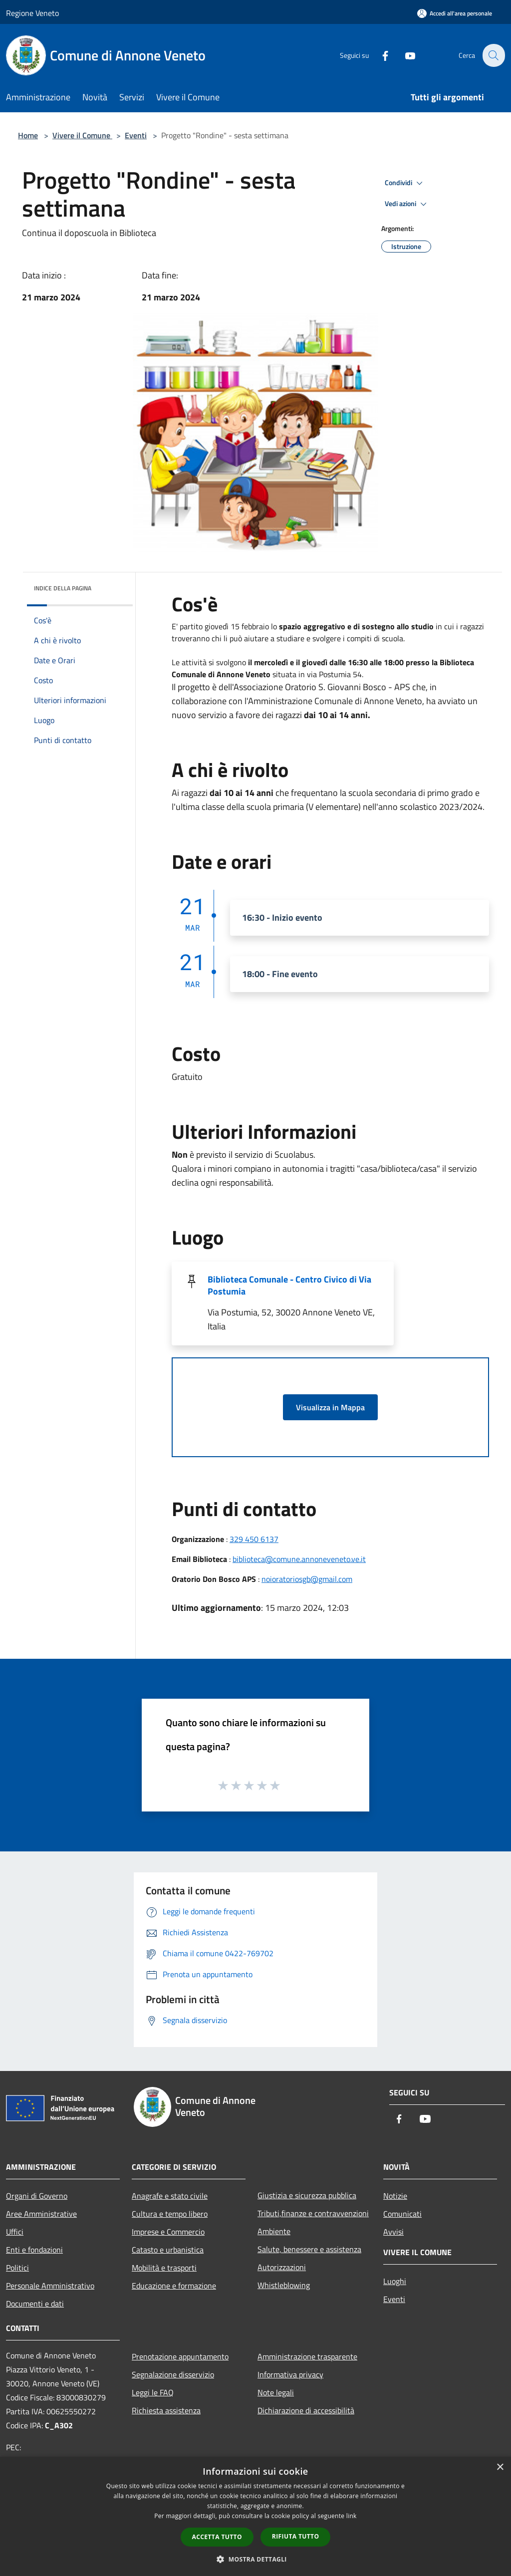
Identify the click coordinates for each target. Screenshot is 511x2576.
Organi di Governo (36, 2196)
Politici (17, 2268)
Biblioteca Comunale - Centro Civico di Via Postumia (289, 1285)
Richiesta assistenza (166, 2410)
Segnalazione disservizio (173, 2374)
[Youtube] (404, 55)
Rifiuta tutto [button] (295, 2536)
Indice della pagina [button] (62, 588)
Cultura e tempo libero (170, 2214)
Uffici (14, 2232)
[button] (255, 2559)
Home (28, 135)
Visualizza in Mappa (330, 1407)
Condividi (405, 183)
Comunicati (402, 2214)
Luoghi (394, 2281)
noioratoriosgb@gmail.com (306, 1579)
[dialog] (255, 2516)
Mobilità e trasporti (164, 2268)
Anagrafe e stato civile (170, 2196)
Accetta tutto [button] (217, 2537)
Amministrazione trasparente (307, 2356)
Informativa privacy (290, 2374)
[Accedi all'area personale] (454, 13)
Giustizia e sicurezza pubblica (306, 2195)
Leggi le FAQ (153, 2392)
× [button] (500, 2467)
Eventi (136, 135)
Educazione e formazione (174, 2286)
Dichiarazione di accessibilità (305, 2410)
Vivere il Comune (82, 135)
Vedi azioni (407, 204)
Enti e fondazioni (34, 2250)
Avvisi (393, 2232)
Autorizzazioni (281, 2267)
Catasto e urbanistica (168, 2250)
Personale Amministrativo (50, 2286)
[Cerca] (493, 55)
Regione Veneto (32, 13)
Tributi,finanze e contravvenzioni (313, 2213)
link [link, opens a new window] (351, 2516)
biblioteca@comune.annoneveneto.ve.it (299, 1559)
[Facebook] (379, 55)
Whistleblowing (283, 2285)
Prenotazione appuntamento (180, 2356)
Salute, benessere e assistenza (309, 2249)
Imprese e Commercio (168, 2232)
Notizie (395, 2196)
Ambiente (273, 2231)
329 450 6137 (254, 1539)
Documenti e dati (35, 2304)
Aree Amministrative (41, 2214)
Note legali (275, 2392)
